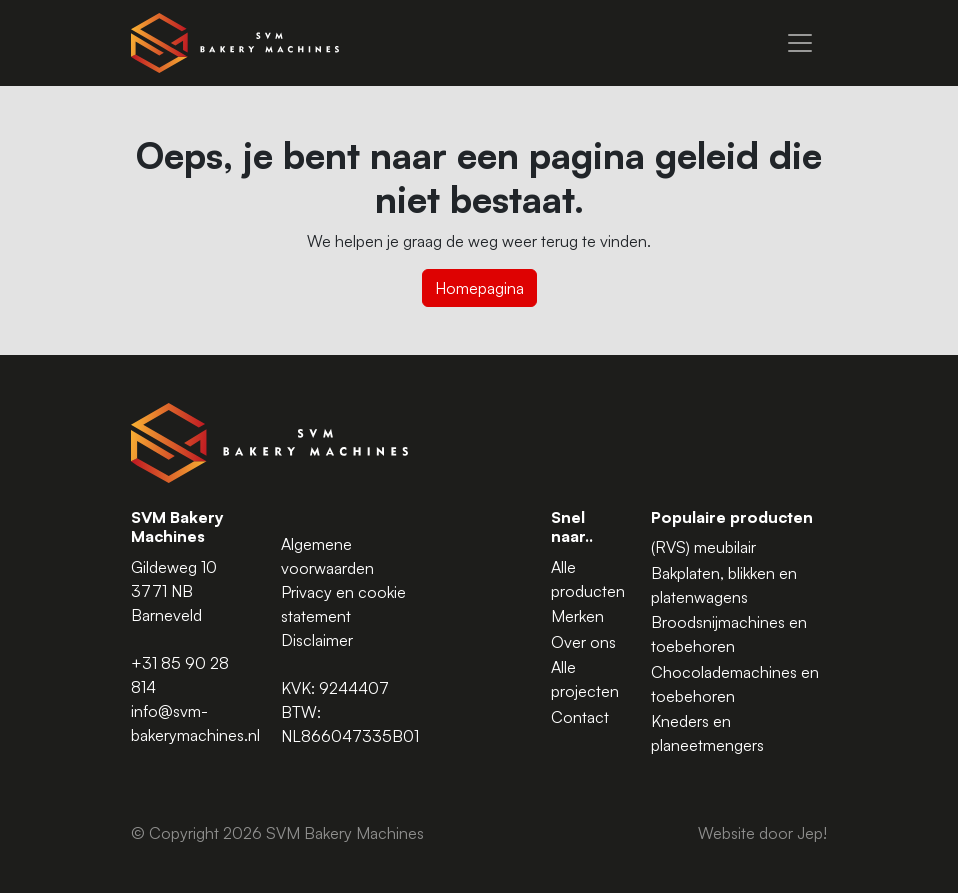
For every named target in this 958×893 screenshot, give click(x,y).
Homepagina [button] (479, 288)
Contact (580, 717)
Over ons (583, 642)
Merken (577, 616)
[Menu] (800, 43)
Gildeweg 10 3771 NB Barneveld (174, 591)
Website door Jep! (762, 833)
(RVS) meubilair (703, 547)
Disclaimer (317, 640)
